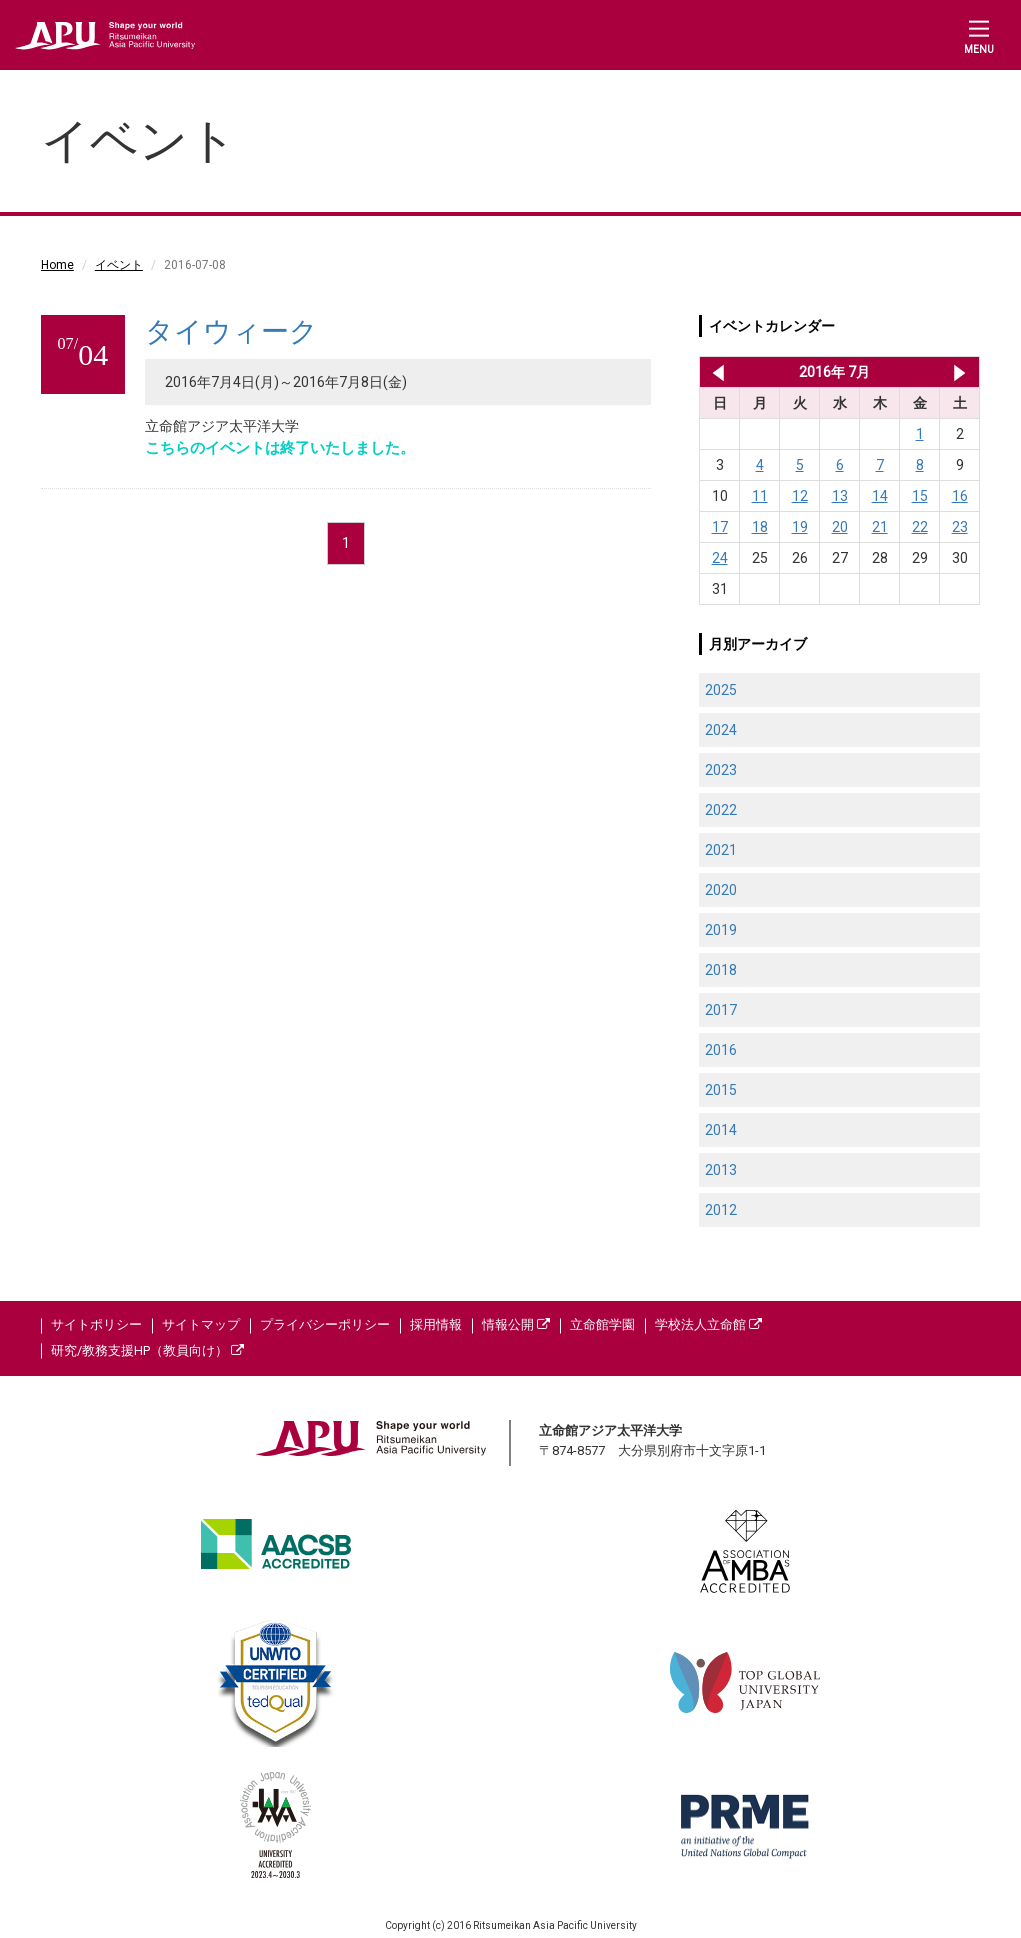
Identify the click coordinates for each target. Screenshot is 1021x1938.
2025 (721, 690)
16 (960, 496)
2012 (721, 1210)
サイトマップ (201, 1324)
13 (840, 496)
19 (800, 527)
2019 (721, 930)
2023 (721, 770)
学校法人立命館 (708, 1324)
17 (720, 527)
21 (880, 527)
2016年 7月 (834, 372)
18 (760, 527)
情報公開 (516, 1324)
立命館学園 (602, 1324)
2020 (721, 890)
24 (720, 558)
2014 (721, 1130)
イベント (119, 265)
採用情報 (436, 1324)
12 (800, 496)
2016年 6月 (714, 372)
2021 (721, 850)
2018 (721, 970)
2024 (721, 730)
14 (880, 496)
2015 (721, 1090)
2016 (721, 1050)
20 (840, 527)
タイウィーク (231, 331)
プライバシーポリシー (325, 1324)
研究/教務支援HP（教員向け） (147, 1350)
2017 (721, 1010)
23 (960, 527)
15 (920, 496)
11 (760, 496)
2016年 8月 (959, 372)
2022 (721, 810)
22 (920, 527)
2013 (721, 1170)
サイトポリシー (96, 1324)
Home (57, 265)
